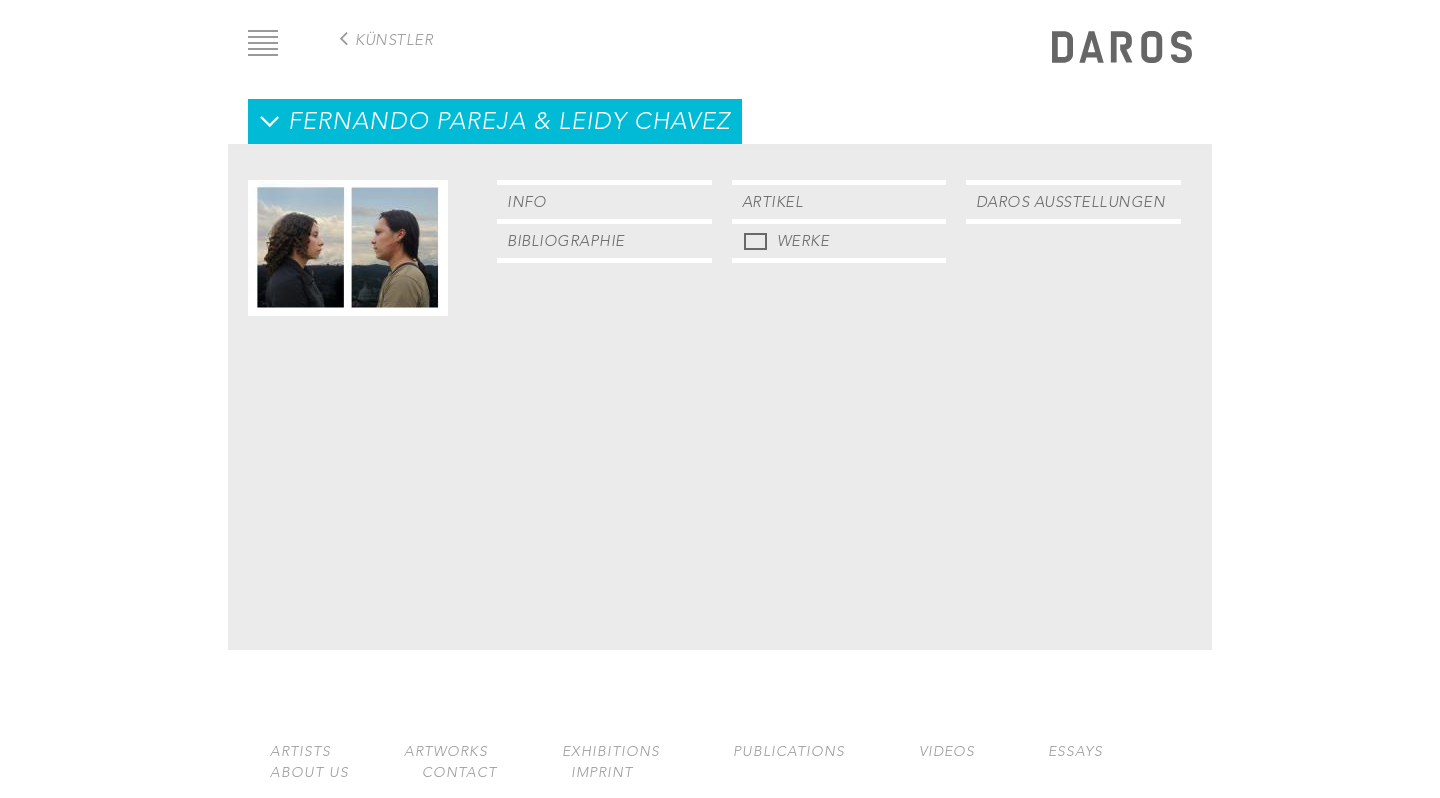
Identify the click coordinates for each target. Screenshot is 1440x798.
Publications (789, 751)
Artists (300, 751)
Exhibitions (611, 751)
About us (309, 772)
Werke (803, 240)
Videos (947, 751)
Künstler (394, 39)
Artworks (446, 751)
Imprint (602, 772)
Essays (1075, 751)
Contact (459, 772)
